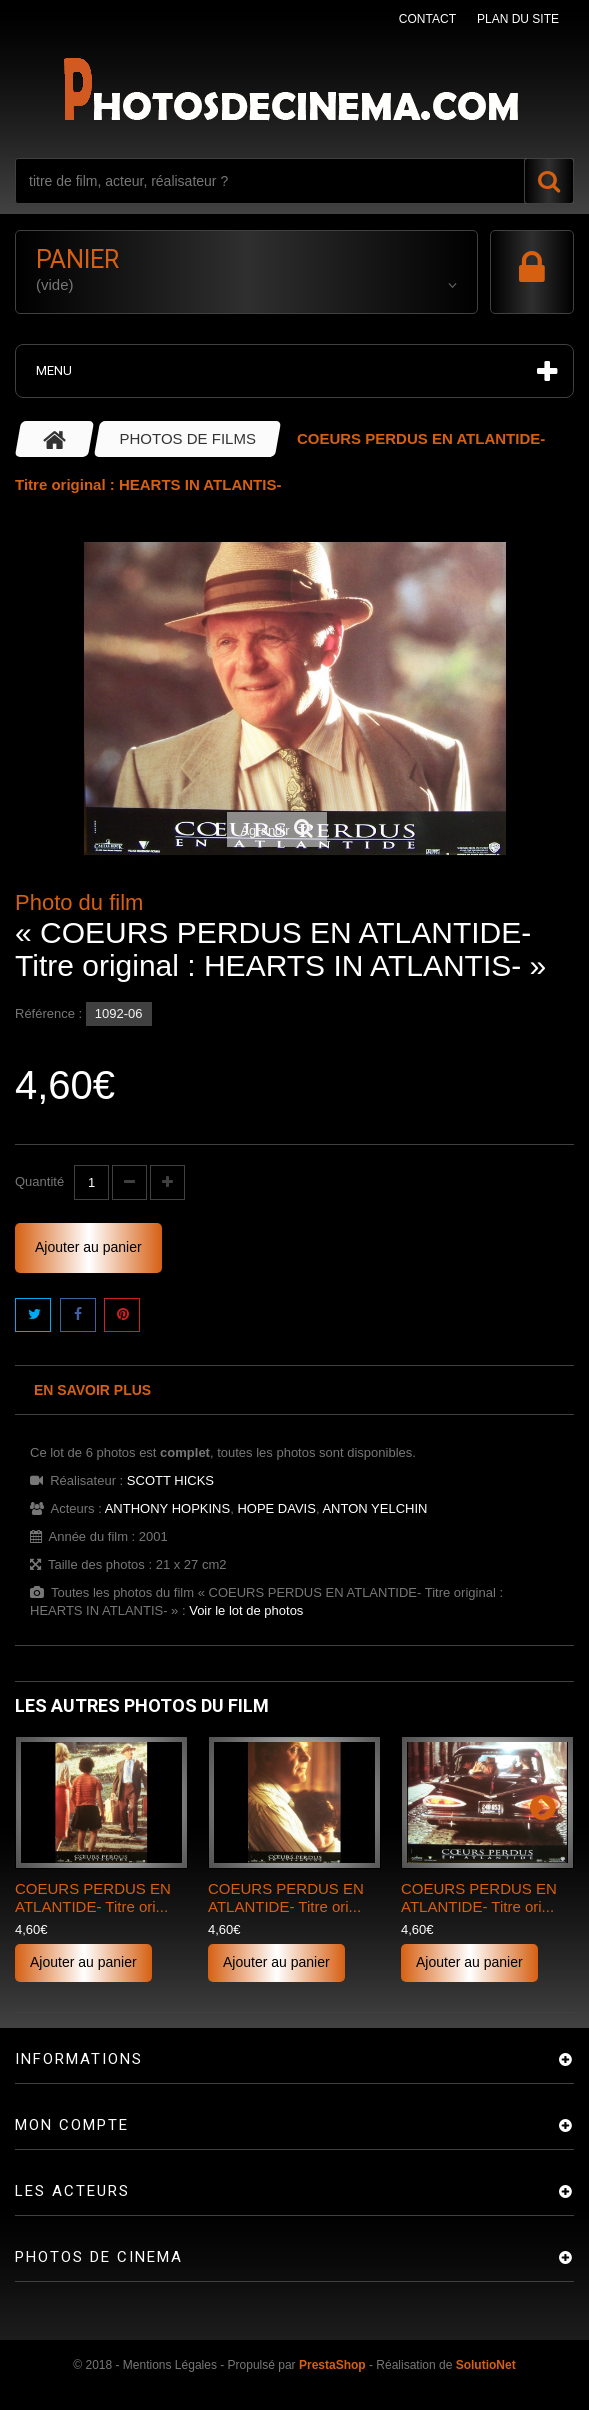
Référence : (48, 1013)
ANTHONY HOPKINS (167, 1508)
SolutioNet (486, 2365)
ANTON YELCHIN (374, 1508)
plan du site (518, 19)
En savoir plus (92, 1390)
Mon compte (72, 2125)
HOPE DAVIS (276, 1508)
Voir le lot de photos (246, 1610)
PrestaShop (332, 2365)
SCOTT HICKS (170, 1480)
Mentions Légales (170, 2365)
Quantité (39, 1181)
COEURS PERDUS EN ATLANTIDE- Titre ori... (93, 1897)
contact (427, 19)
